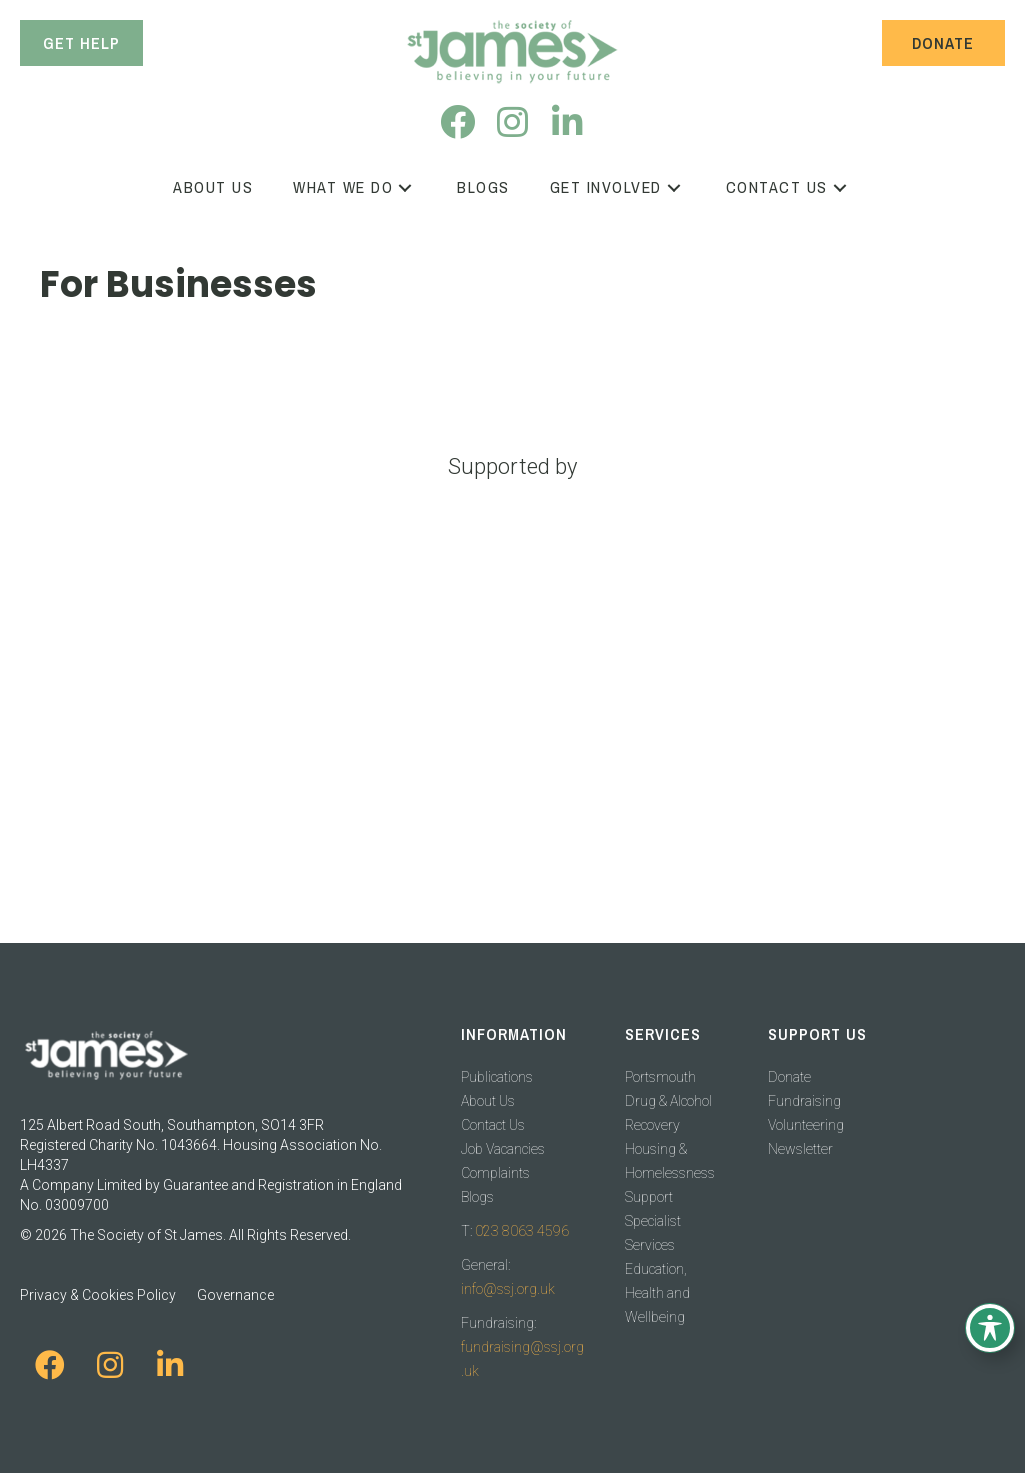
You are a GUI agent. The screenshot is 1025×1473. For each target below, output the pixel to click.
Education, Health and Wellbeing (657, 1293)
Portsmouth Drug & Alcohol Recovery (668, 1101)
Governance (235, 1295)
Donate (789, 1077)
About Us (488, 1101)
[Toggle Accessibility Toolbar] (990, 1328)
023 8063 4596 (522, 1231)
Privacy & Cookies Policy (98, 1295)
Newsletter (800, 1149)
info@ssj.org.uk (508, 1289)
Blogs (477, 1197)
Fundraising (804, 1101)
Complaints (495, 1173)
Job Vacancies (503, 1149)
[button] (457, 121)
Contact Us (493, 1125)
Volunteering (806, 1125)
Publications (497, 1077)
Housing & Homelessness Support (670, 1173)
